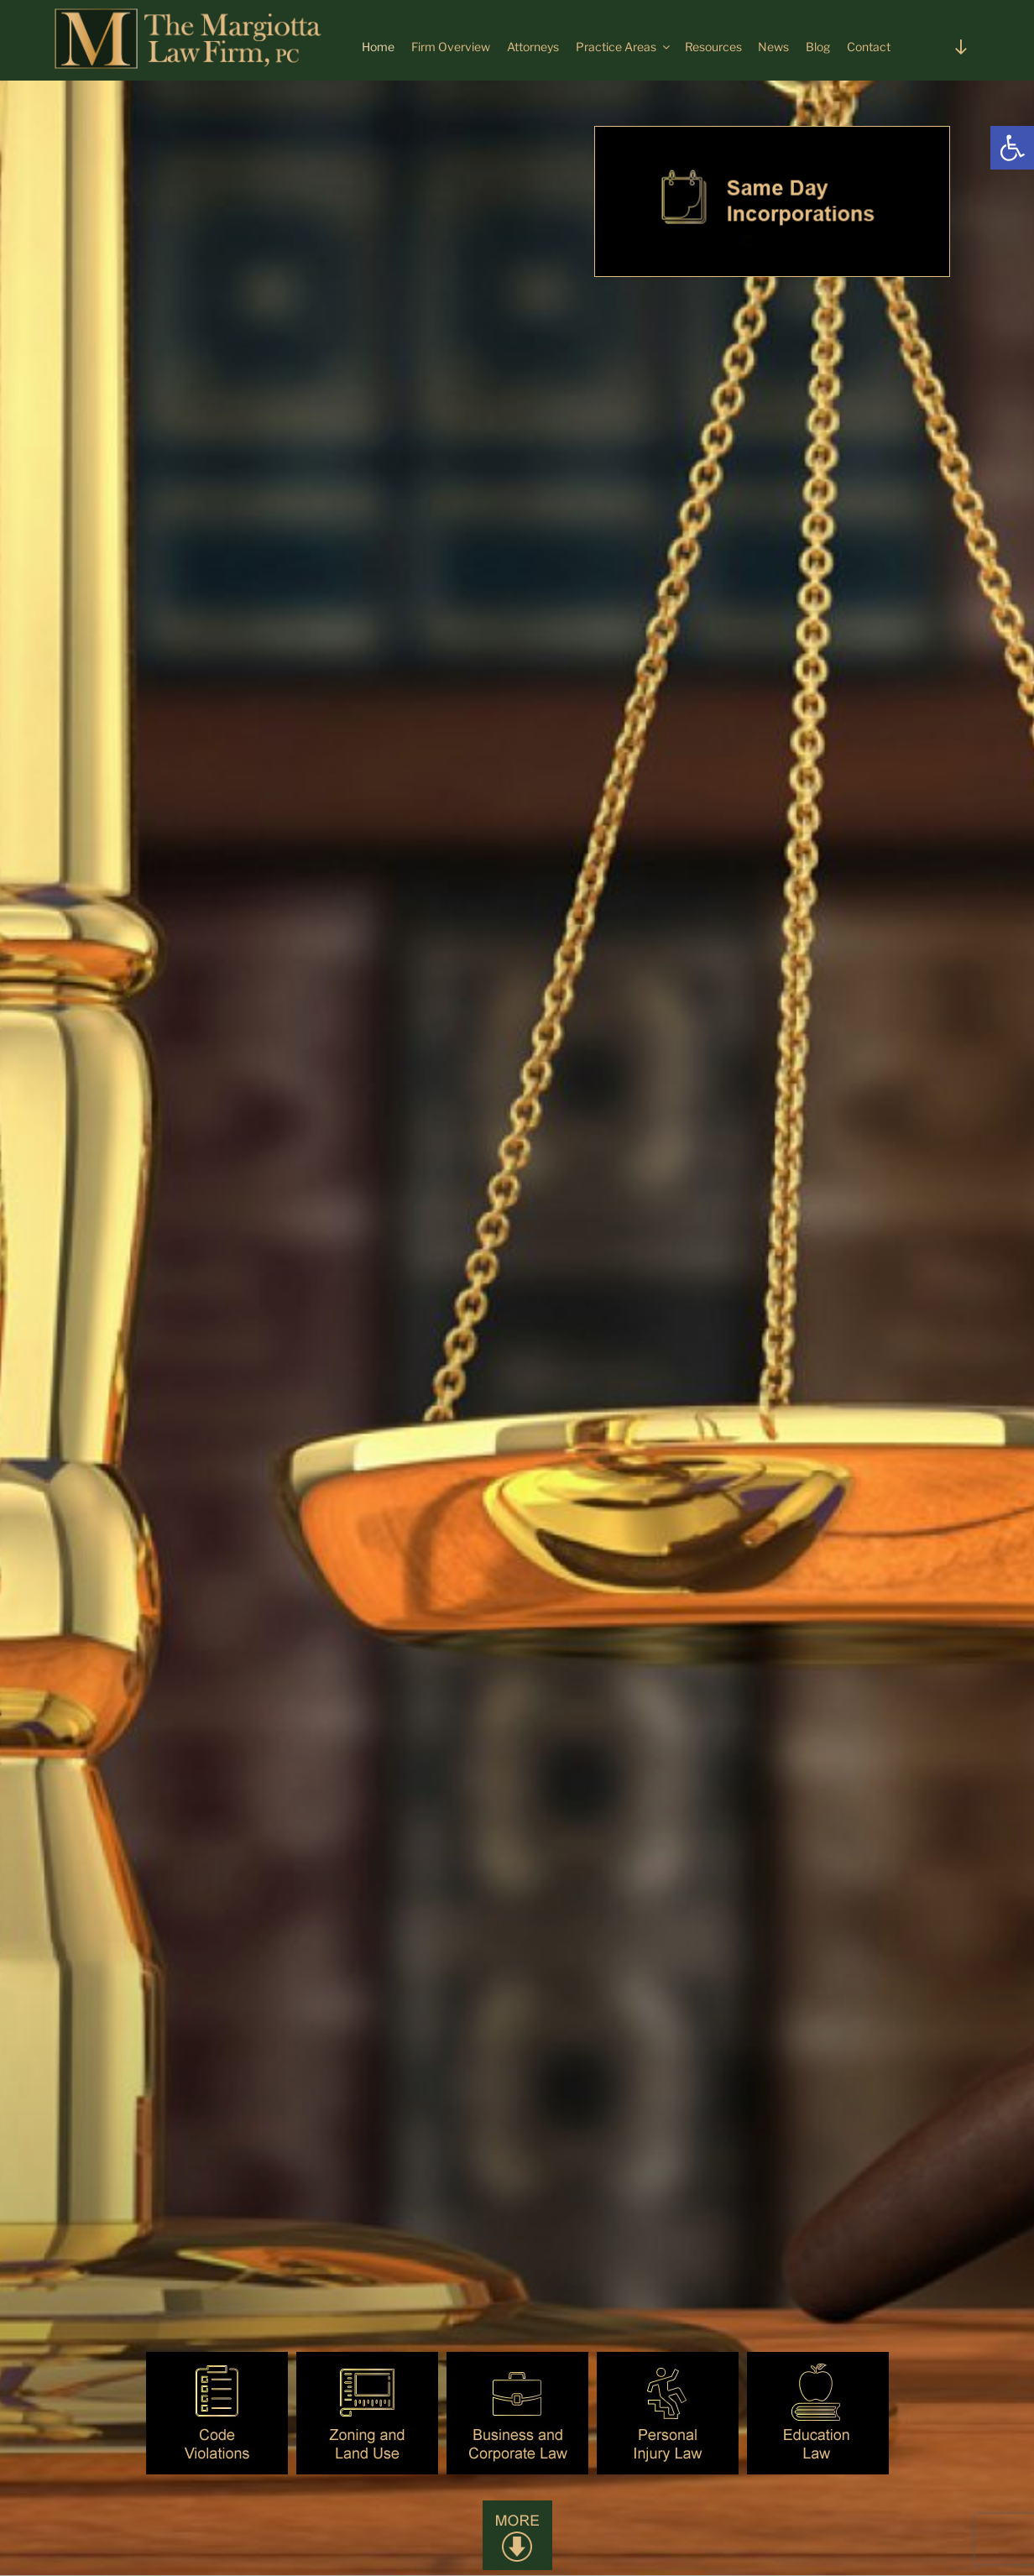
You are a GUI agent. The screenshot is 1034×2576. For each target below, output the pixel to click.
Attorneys (533, 46)
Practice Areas (624, 46)
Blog (818, 46)
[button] (1012, 148)
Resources (713, 46)
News (773, 46)
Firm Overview (450, 46)
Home (378, 46)
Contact (868, 46)
